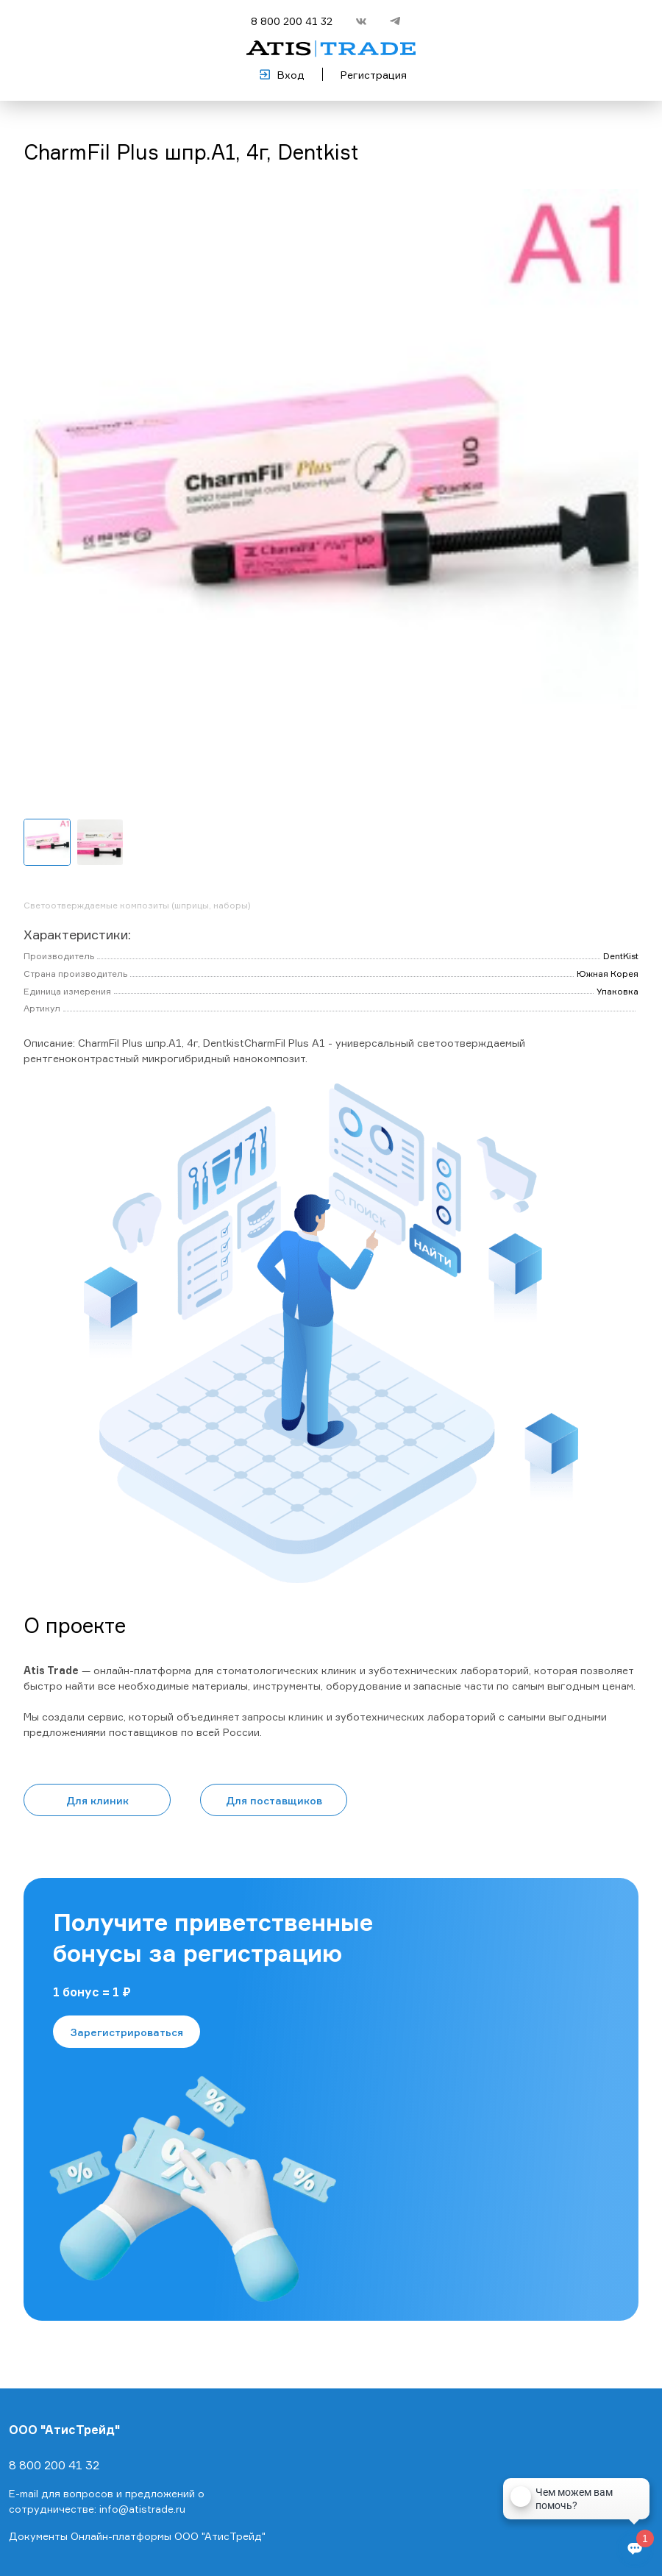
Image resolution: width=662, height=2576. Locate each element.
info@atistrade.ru (142, 2508)
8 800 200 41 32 (291, 21)
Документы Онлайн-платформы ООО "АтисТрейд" (137, 2536)
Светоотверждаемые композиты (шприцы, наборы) (137, 905)
